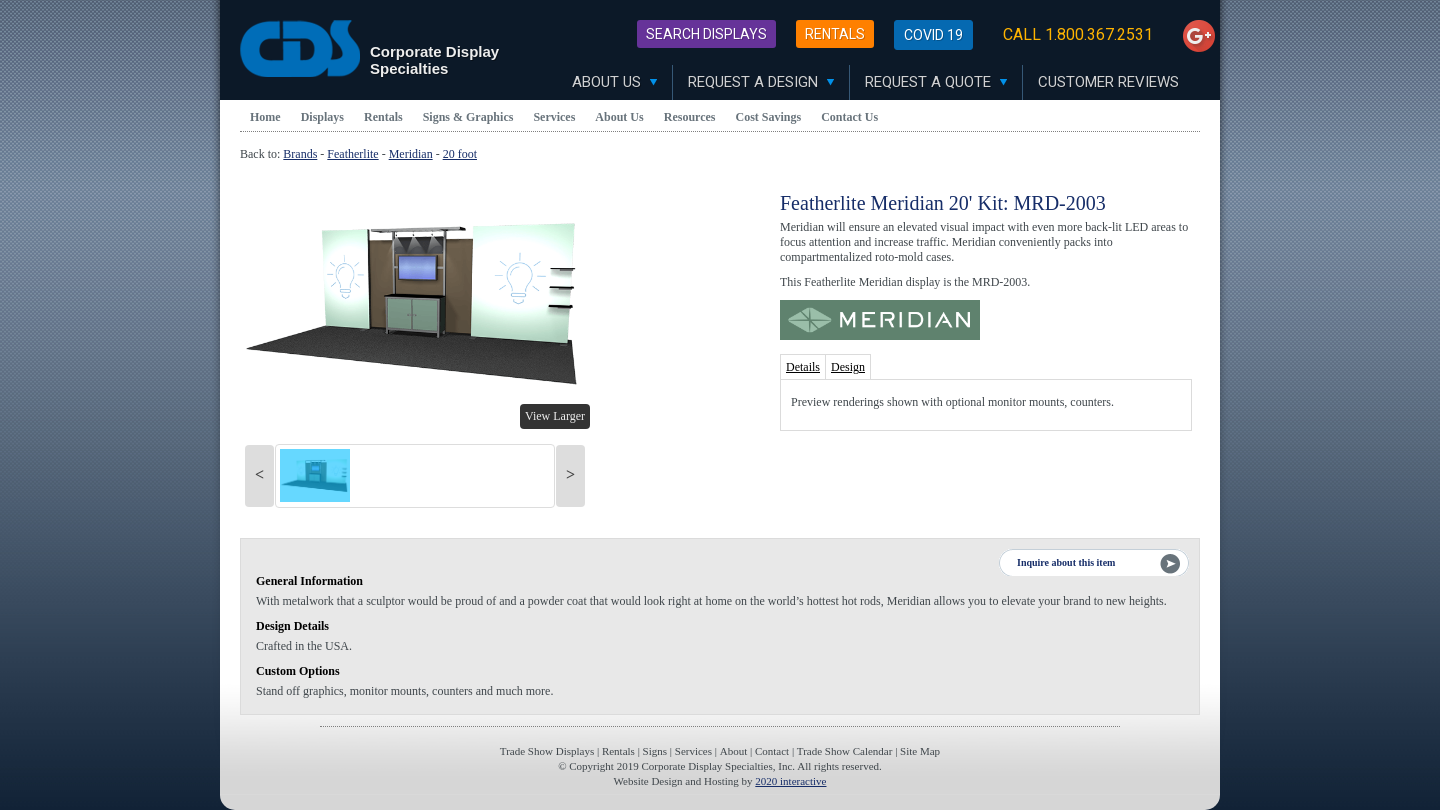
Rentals (835, 34)
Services (554, 117)
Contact (772, 751)
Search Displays (706, 34)
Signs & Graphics (468, 117)
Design (848, 367)
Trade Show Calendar (845, 751)
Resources (690, 117)
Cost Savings (769, 117)
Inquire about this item (1066, 562)
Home (265, 117)
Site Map (920, 751)
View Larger (555, 416)
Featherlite (352, 154)
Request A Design (761, 82)
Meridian (411, 154)
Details (803, 367)
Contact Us (849, 117)
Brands (300, 154)
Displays (322, 117)
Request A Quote (936, 82)
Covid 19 (933, 35)
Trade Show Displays (547, 751)
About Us (614, 82)
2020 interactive (790, 781)
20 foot (460, 154)
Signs (655, 751)
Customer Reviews (1108, 82)
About (734, 751)
